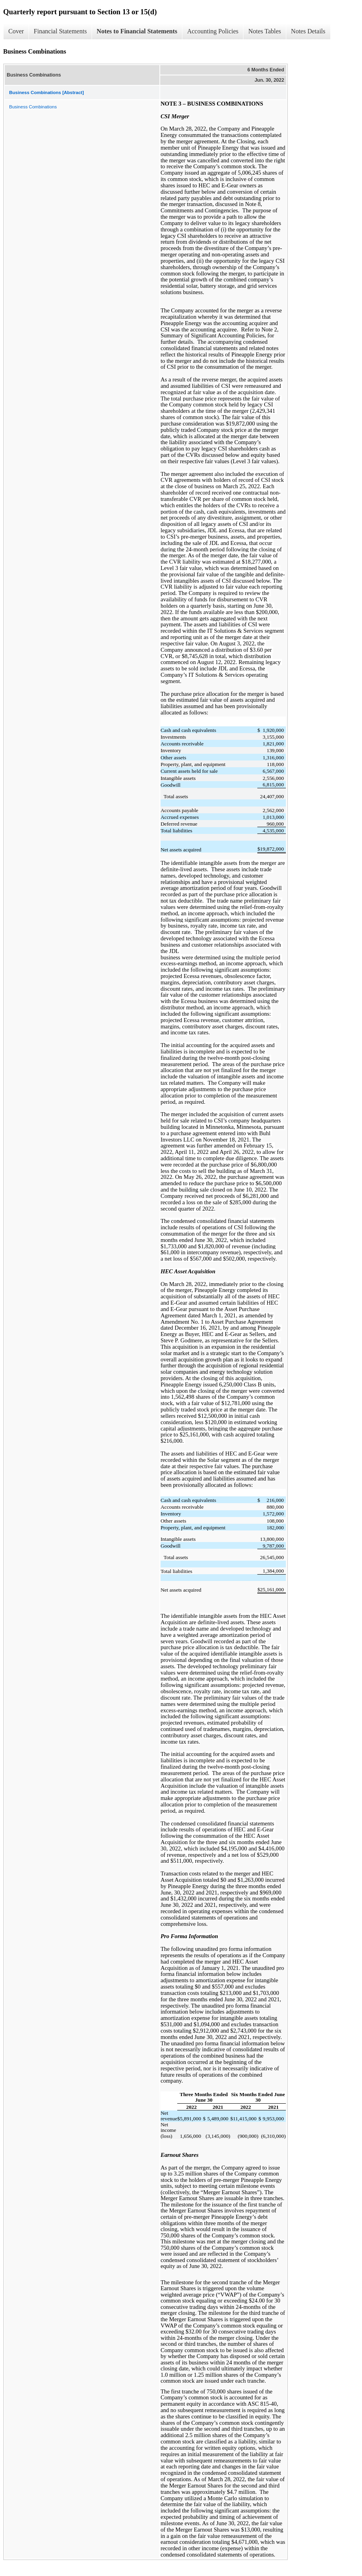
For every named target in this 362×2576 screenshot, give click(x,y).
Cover (16, 31)
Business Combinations (33, 106)
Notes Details (308, 31)
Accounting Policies (212, 31)
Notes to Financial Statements (137, 31)
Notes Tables (264, 31)
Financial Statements (60, 31)
